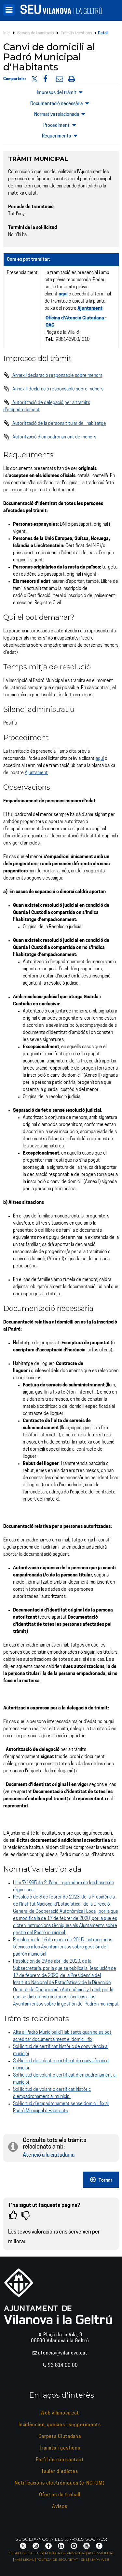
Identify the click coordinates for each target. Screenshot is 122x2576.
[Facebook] (48, 2546)
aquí (100, 758)
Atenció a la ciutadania (49, 2155)
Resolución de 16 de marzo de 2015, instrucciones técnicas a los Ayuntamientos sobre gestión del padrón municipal (62, 1947)
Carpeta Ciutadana (59, 2436)
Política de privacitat (65, 2553)
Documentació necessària (61, 103)
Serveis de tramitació (35, 33)
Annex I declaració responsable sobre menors (52, 375)
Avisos (59, 2506)
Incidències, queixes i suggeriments (60, 2425)
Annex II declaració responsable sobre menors (53, 389)
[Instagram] (36, 2546)
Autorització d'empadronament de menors (49, 437)
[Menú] (9, 10)
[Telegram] (74, 2546)
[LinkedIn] (61, 2546)
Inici (6, 33)
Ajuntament (89, 308)
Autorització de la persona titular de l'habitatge (54, 423)
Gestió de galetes (26, 2553)
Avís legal (24, 2560)
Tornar (100, 2179)
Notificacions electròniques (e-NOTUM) (59, 2483)
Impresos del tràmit (61, 92)
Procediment (61, 125)
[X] (23, 2546)
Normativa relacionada (61, 114)
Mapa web (99, 2560)
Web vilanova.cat (59, 2413)
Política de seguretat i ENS (62, 2560)
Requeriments (61, 136)
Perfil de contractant (60, 2460)
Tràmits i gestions (76, 33)
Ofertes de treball (59, 2495)
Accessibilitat (101, 2553)
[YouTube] (86, 2546)
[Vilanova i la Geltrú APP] (99, 2546)
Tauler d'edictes (59, 2471)
